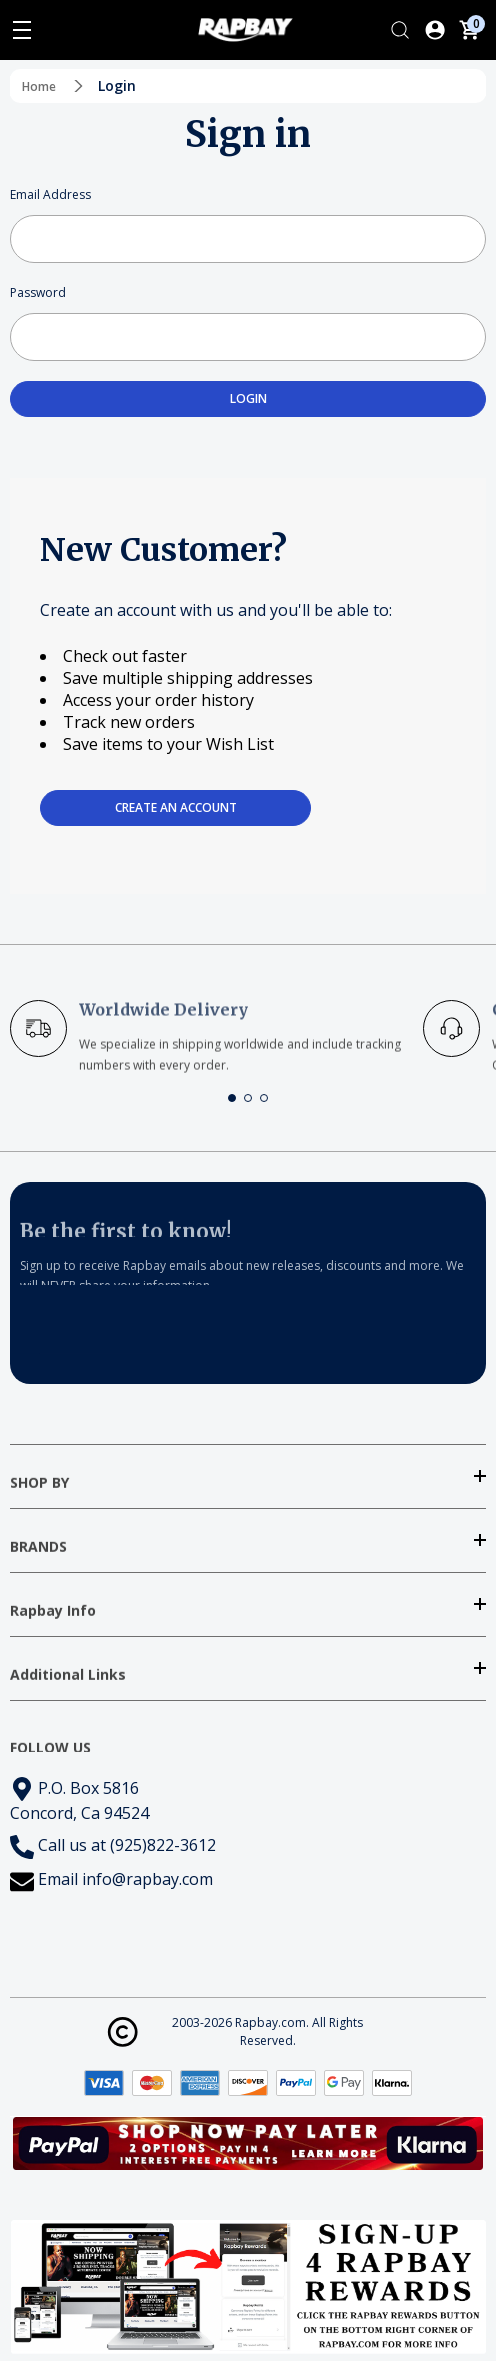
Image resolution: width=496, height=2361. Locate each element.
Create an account (176, 807)
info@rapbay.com (147, 1879)
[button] (232, 1098)
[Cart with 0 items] (469, 30)
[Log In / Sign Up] (435, 30)
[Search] (400, 30)
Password (38, 292)
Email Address (50, 194)
